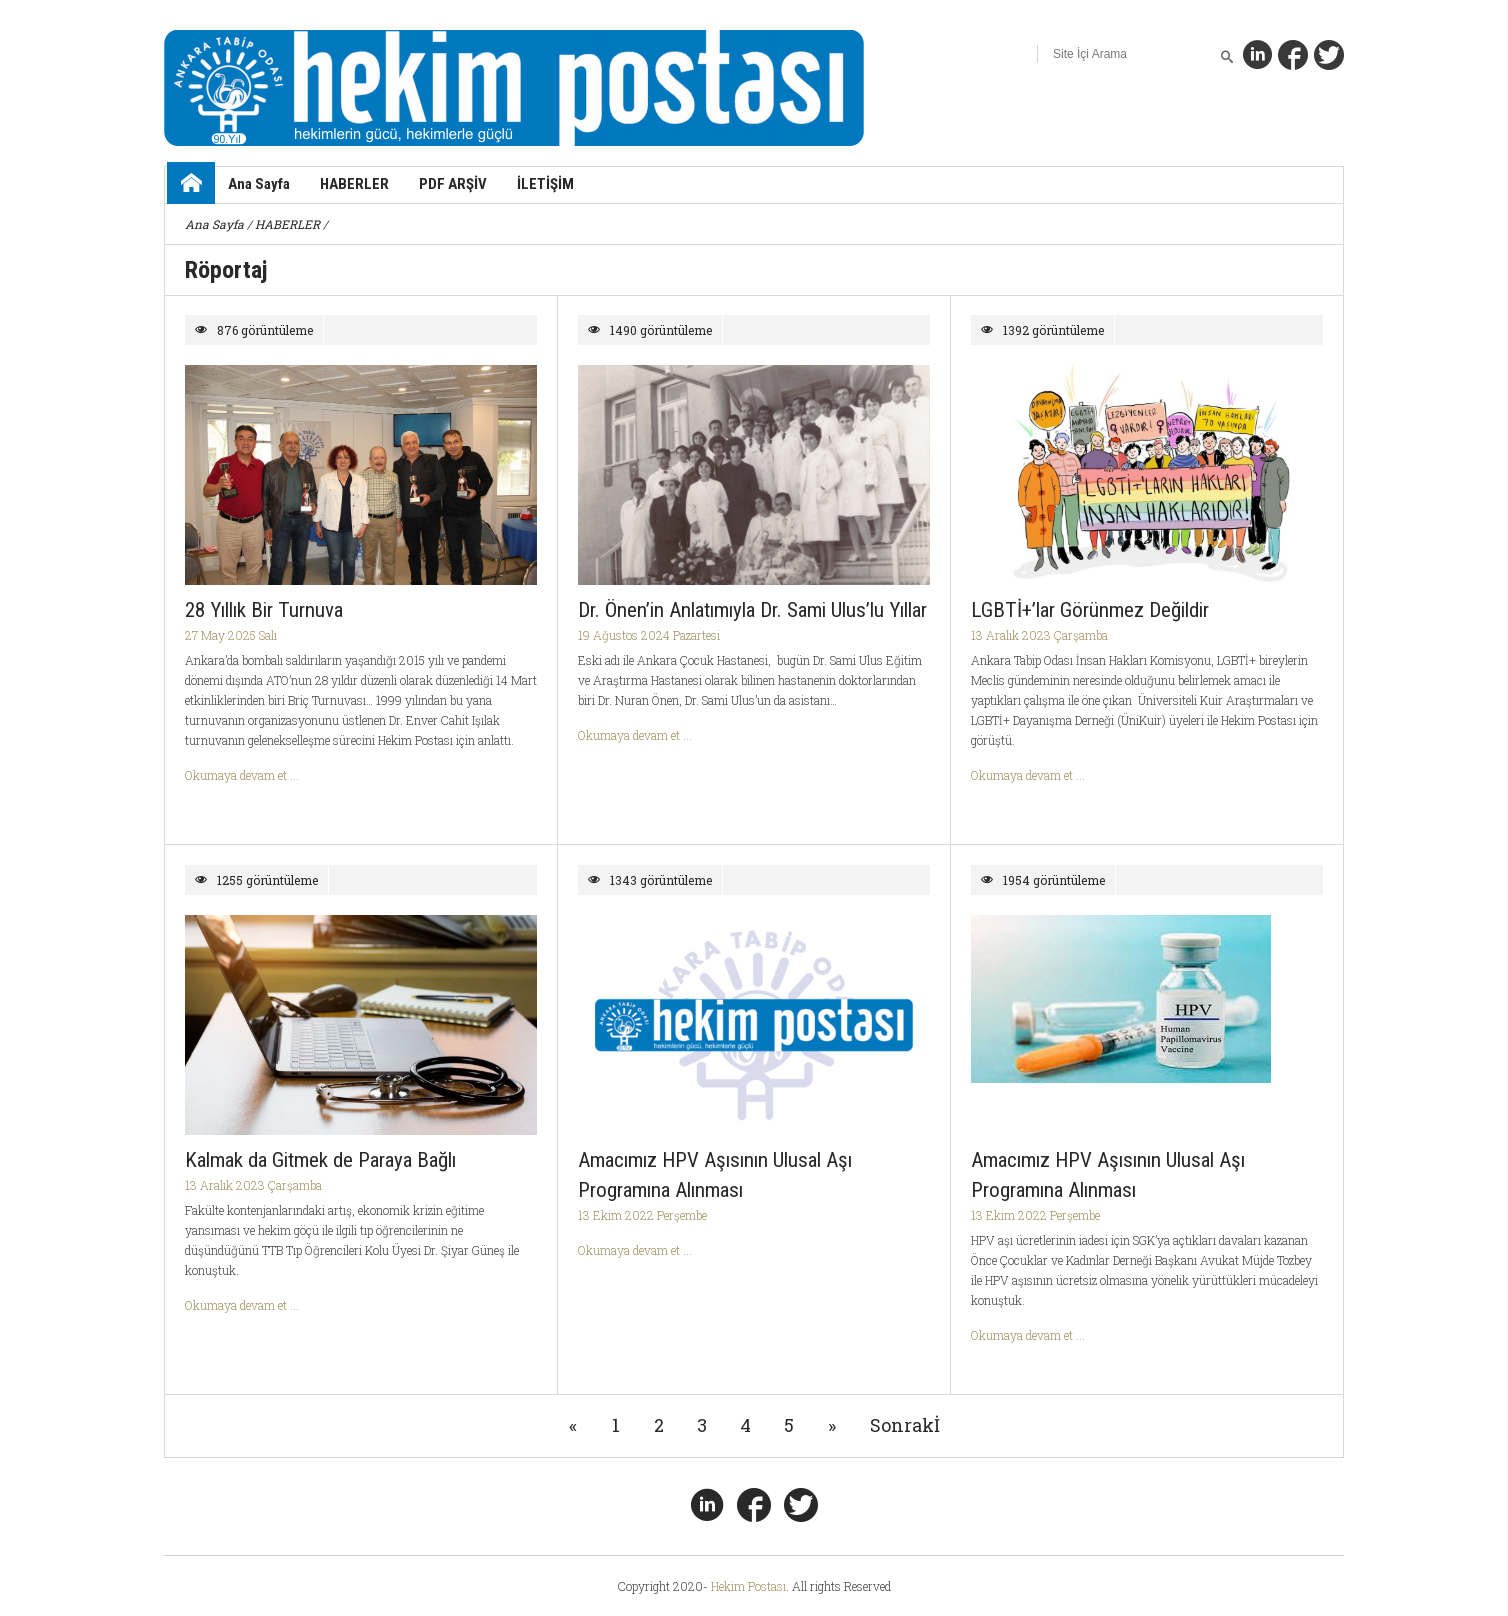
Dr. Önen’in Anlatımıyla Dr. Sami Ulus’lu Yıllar (752, 610)
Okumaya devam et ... (242, 775)
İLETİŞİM (545, 184)
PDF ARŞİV (453, 184)
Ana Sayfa (259, 184)
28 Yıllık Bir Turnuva (264, 610)
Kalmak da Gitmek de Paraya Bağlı (320, 1160)
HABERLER (354, 184)
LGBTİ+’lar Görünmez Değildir (1090, 610)
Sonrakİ (905, 1425)
